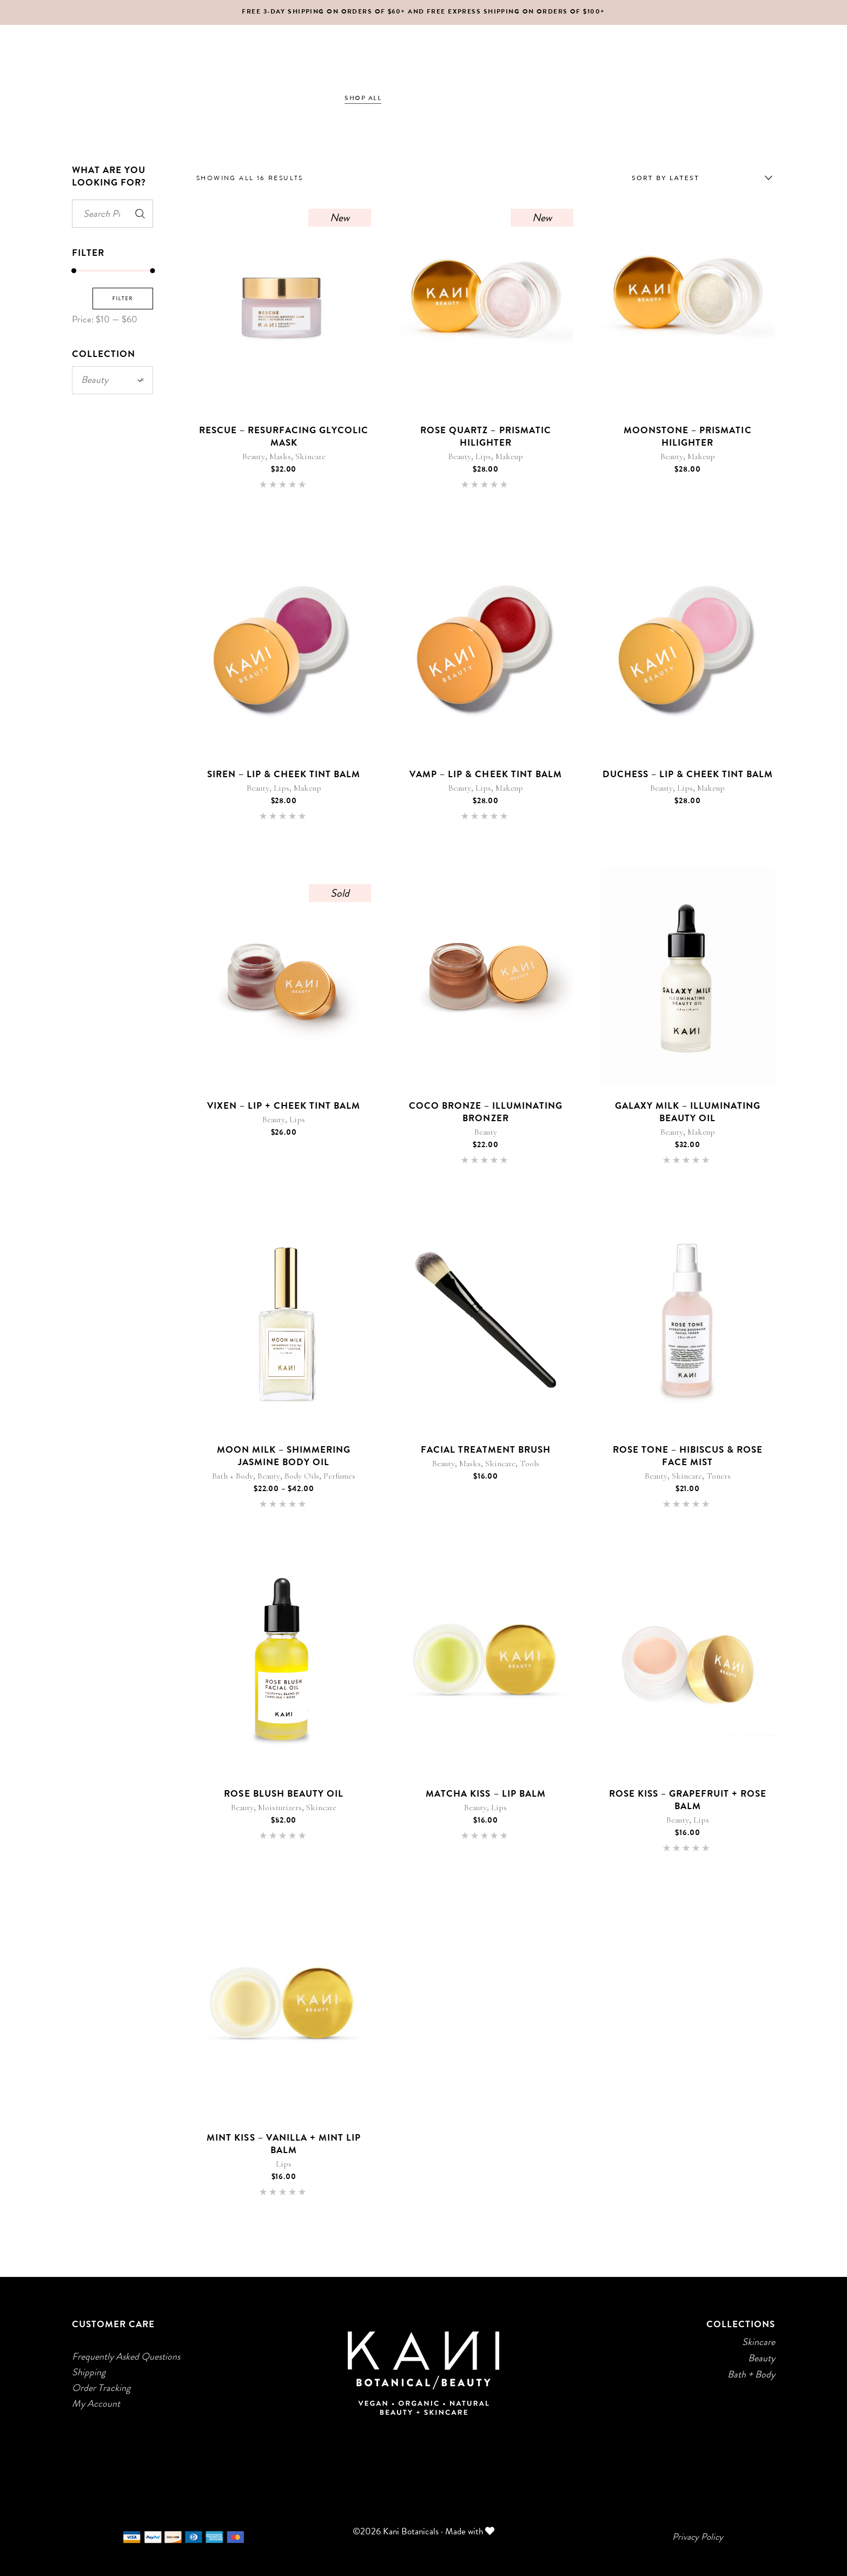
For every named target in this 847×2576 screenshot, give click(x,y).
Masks (280, 456)
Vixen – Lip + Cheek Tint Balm (284, 1105)
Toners (718, 1476)
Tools (529, 1463)
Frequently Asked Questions (126, 2356)
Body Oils (301, 1476)
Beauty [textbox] (112, 379)
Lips (483, 456)
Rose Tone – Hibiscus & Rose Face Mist (688, 1455)
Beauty (253, 456)
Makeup (509, 456)
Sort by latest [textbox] (665, 178)
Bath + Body (232, 1476)
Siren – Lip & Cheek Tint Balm (284, 773)
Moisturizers (280, 1807)
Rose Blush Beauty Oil (283, 1793)
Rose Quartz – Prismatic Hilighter (485, 436)
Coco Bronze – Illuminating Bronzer (486, 1111)
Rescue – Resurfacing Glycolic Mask (284, 436)
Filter (123, 298)
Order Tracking (101, 2388)
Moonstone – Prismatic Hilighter (687, 436)
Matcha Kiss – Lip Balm (485, 1793)
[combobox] (699, 178)
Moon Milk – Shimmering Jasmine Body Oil (283, 1455)
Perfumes (339, 1476)
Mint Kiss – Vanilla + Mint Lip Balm (284, 2143)
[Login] (747, 98)
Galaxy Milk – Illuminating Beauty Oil (688, 1111)
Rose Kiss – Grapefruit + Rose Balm (688, 1799)
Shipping (88, 2372)
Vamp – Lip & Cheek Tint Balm (485, 773)
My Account (96, 2403)
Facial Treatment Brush (486, 1449)
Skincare (310, 456)
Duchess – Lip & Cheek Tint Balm (688, 773)
